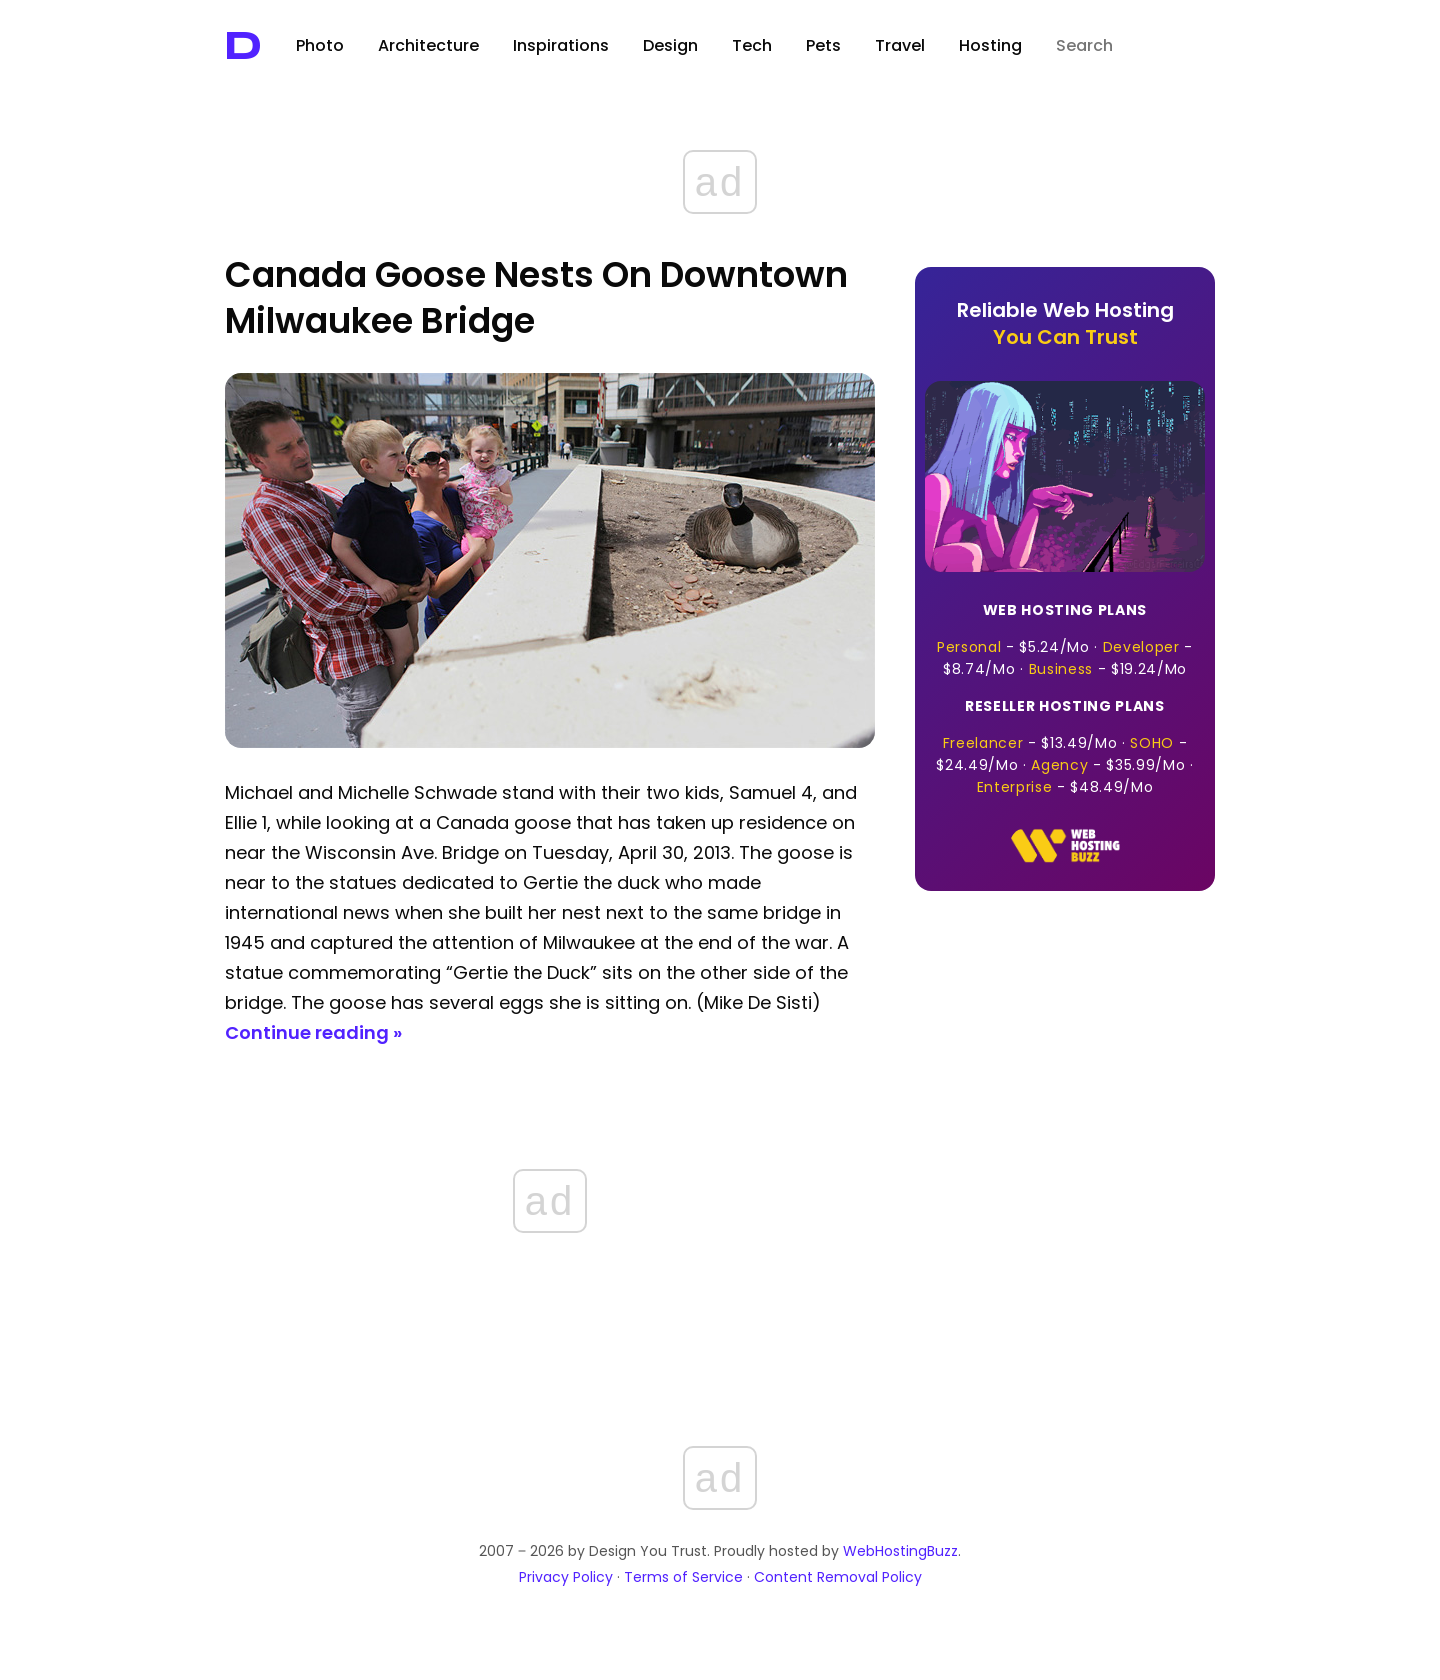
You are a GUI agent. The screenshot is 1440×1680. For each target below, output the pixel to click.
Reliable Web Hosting (1065, 323)
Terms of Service (683, 1577)
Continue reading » (313, 1032)
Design (670, 45)
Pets (823, 45)
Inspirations (561, 45)
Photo (320, 45)
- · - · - (1065, 639)
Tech (752, 45)
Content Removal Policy (838, 1577)
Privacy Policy (566, 1577)
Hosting (990, 45)
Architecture (428, 45)
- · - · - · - (1065, 746)
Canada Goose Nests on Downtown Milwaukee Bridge (536, 297)
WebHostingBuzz (900, 1551)
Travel (900, 45)
